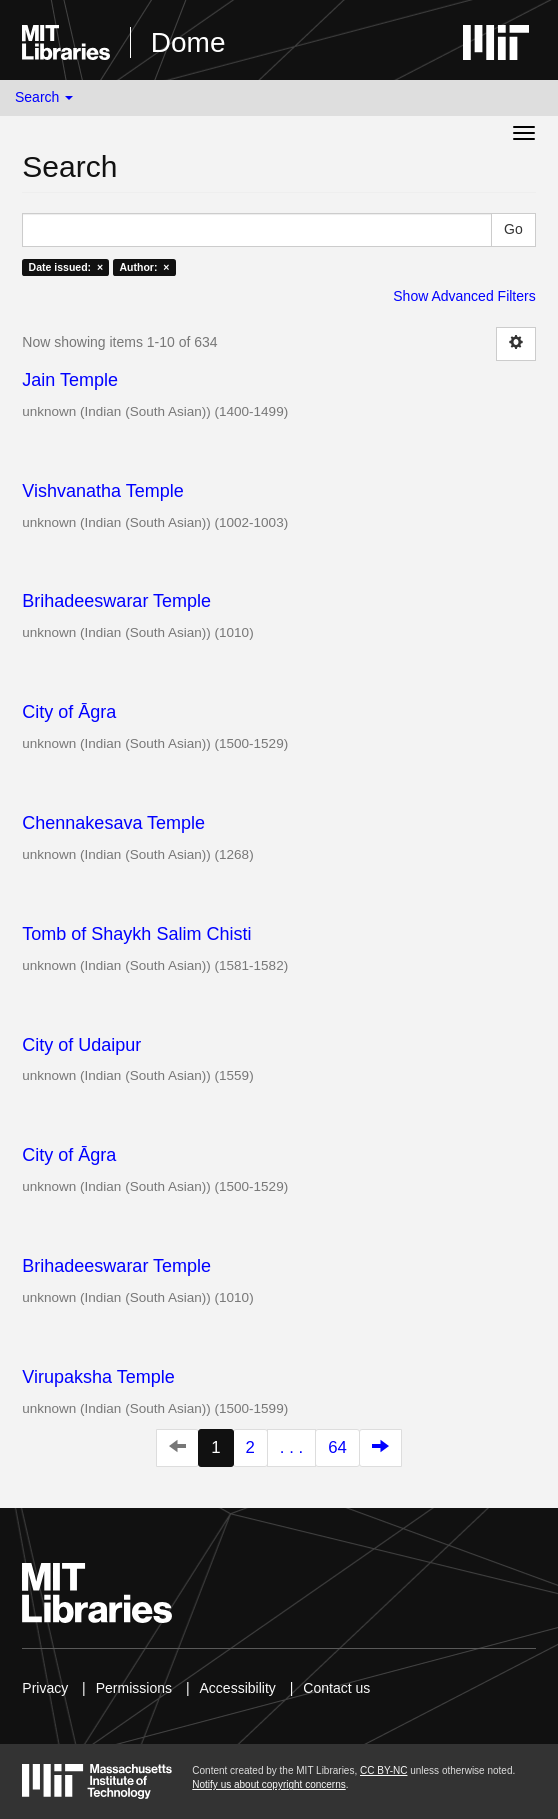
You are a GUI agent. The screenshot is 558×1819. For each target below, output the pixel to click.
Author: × (145, 267)
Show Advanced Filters (464, 296)
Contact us (336, 1688)
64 (337, 1447)
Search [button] (44, 97)
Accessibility (238, 1688)
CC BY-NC (383, 1770)
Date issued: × (66, 267)
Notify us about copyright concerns (268, 1784)
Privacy (45, 1688)
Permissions (134, 1688)
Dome (188, 42)
